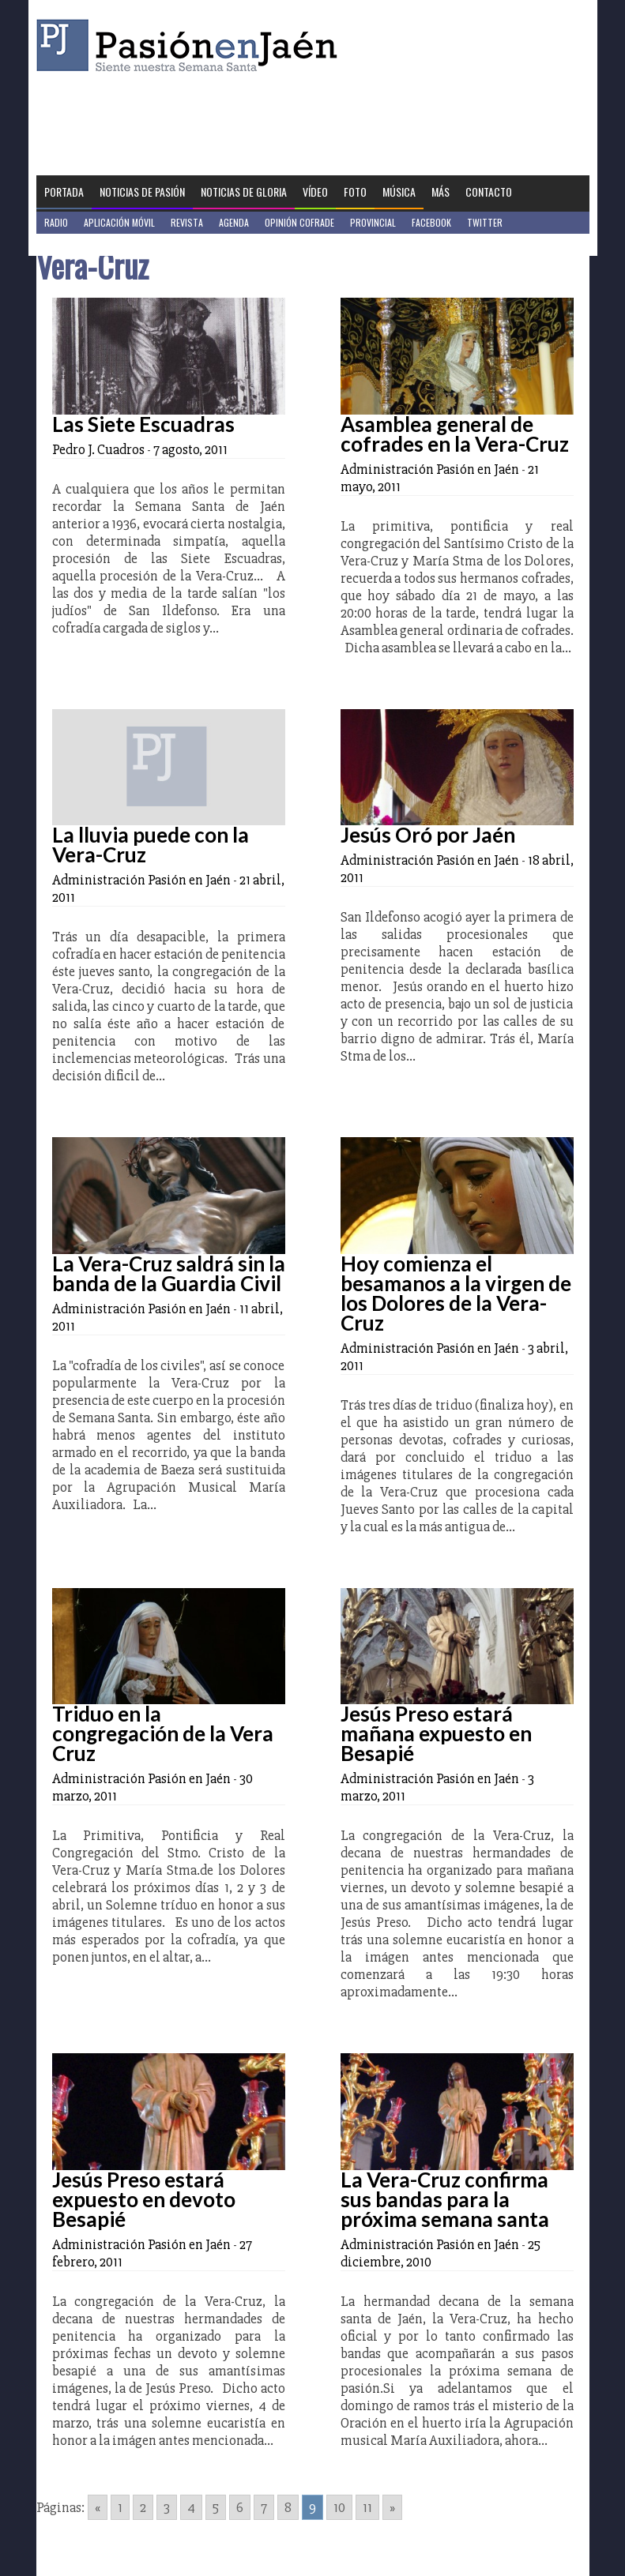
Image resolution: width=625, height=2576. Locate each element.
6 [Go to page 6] (239, 2507)
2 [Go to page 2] (143, 2507)
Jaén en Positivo (78, 244)
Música (399, 191)
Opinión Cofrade (299, 222)
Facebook (431, 222)
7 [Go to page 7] (264, 2507)
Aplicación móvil (119, 222)
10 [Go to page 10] (339, 2507)
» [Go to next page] (392, 2507)
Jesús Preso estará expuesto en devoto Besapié (143, 2199)
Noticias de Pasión (142, 191)
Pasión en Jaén (191, 45)
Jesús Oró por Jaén (428, 834)
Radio (56, 222)
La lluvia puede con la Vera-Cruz (150, 844)
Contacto (488, 191)
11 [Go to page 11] (367, 2507)
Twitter (485, 222)
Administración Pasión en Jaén (430, 469)
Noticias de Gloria (244, 191)
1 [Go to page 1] (120, 2507)
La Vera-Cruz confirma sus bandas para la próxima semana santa (445, 2199)
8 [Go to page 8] (288, 2507)
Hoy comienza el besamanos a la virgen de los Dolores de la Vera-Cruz (456, 1293)
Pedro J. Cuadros (98, 449)
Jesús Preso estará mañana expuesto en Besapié (436, 1733)
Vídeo (315, 191)
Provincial (373, 222)
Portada (64, 191)
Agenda (234, 222)
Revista (187, 222)
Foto (355, 191)
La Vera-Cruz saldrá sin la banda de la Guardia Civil (168, 1273)
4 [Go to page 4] (191, 2507)
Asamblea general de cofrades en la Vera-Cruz (455, 433)
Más (440, 191)
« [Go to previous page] (97, 2507)
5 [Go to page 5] (216, 2507)
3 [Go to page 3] (167, 2507)
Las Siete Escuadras (143, 424)
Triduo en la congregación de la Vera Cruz (162, 1733)
